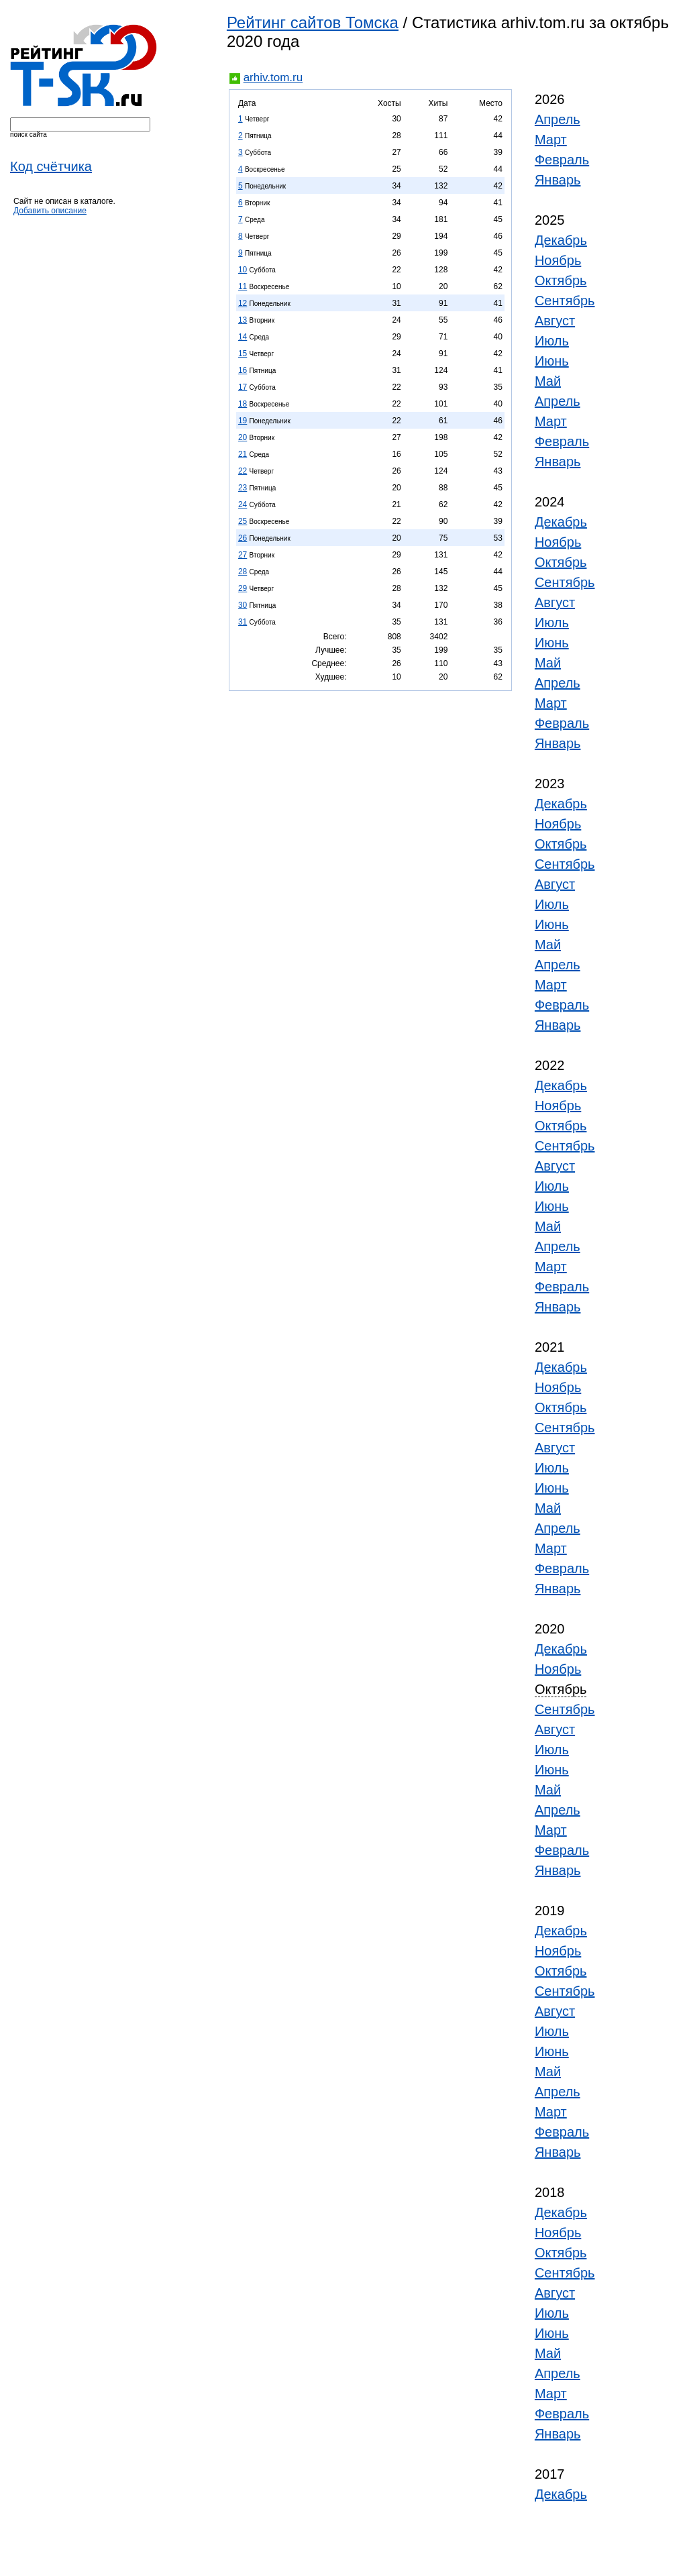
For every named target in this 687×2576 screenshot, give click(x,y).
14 (242, 336)
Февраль (562, 159)
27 (242, 554)
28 (242, 571)
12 (242, 303)
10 (242, 269)
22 (242, 471)
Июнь (552, 361)
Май (548, 381)
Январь (558, 179)
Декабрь (561, 240)
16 (242, 370)
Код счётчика (51, 166)
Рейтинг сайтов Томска (313, 22)
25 (242, 521)
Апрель (557, 119)
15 (242, 353)
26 (242, 538)
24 (242, 504)
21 (242, 454)
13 (242, 320)
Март (551, 139)
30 (242, 605)
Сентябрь (565, 300)
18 (242, 404)
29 (242, 588)
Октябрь (561, 280)
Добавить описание (50, 210)
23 (242, 487)
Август (555, 320)
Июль (552, 340)
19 (242, 420)
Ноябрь (558, 260)
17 (242, 387)
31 (242, 622)
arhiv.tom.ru (273, 77)
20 (242, 437)
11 (242, 286)
